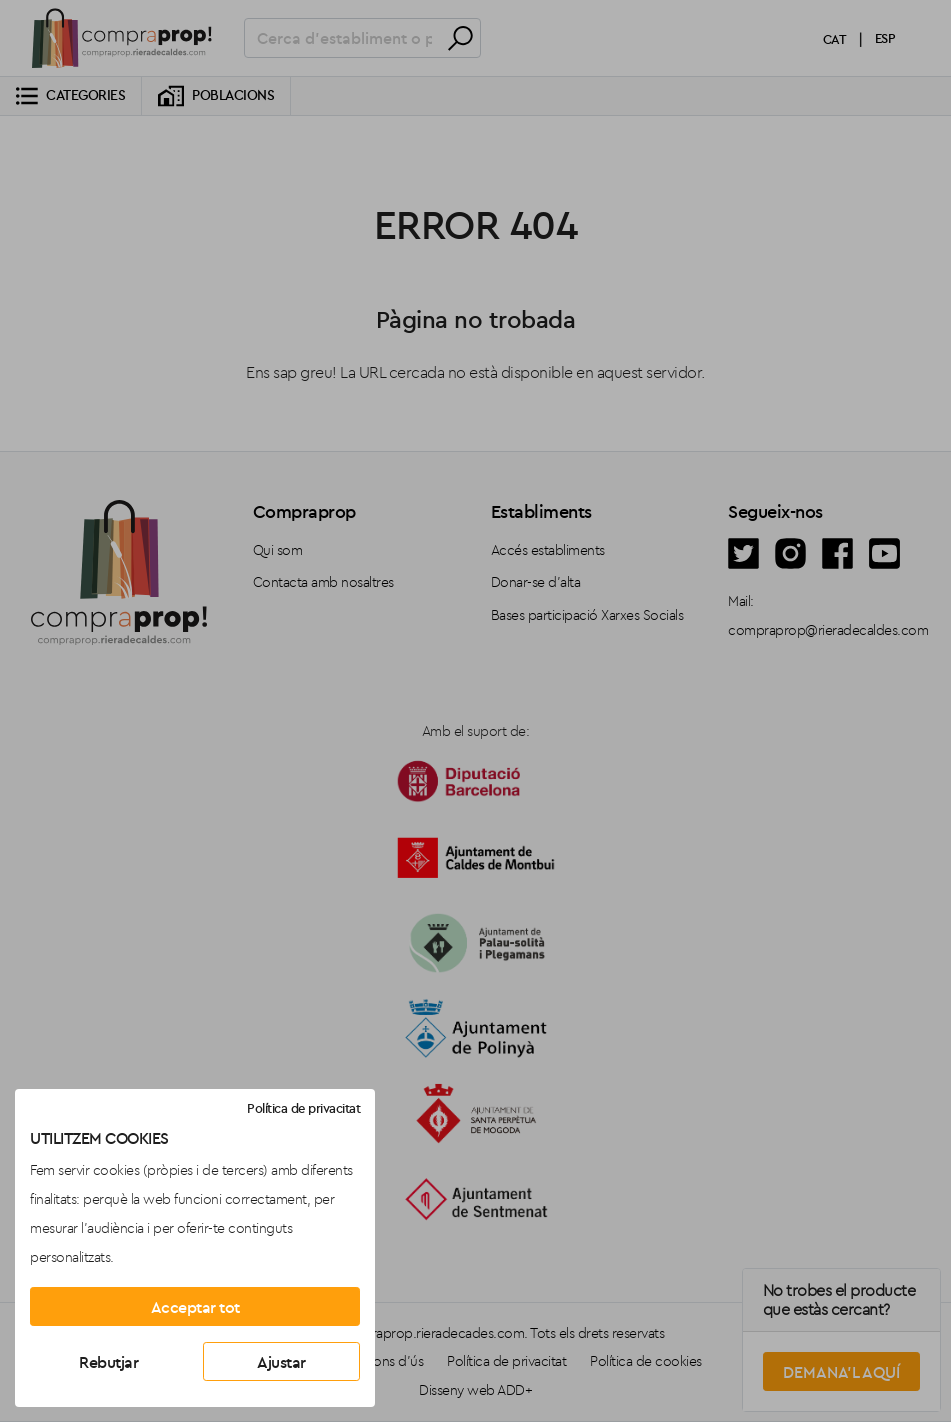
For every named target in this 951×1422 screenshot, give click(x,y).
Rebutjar (108, 1362)
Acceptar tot (195, 1307)
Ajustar (281, 1362)
